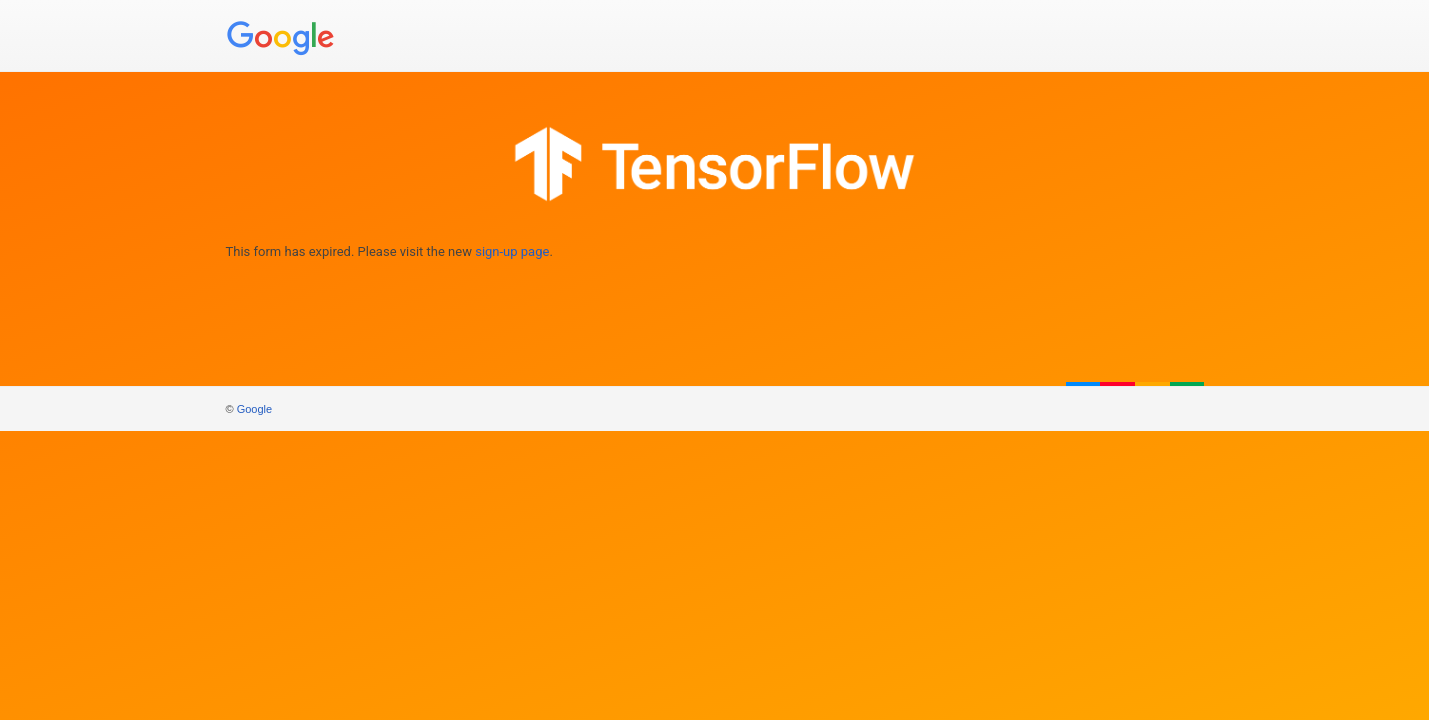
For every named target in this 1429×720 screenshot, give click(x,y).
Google (254, 409)
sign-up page (512, 251)
